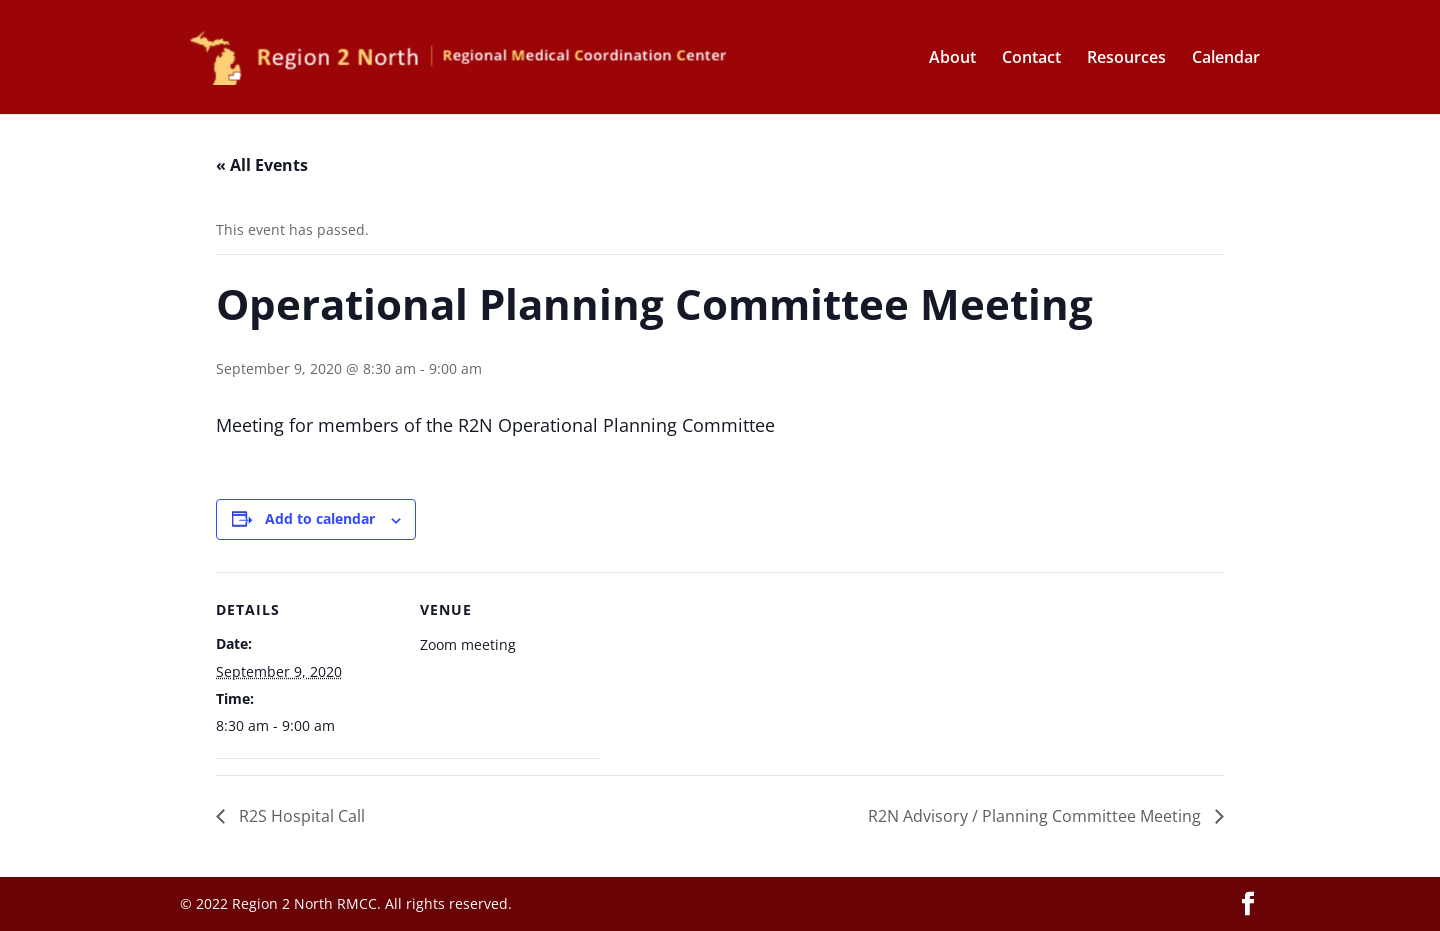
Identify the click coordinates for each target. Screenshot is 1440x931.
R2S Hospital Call (300, 816)
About (952, 59)
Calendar (1226, 59)
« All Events (262, 165)
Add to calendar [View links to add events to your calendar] (320, 518)
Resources (1126, 59)
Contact (1031, 59)
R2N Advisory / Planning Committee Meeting (1036, 816)
